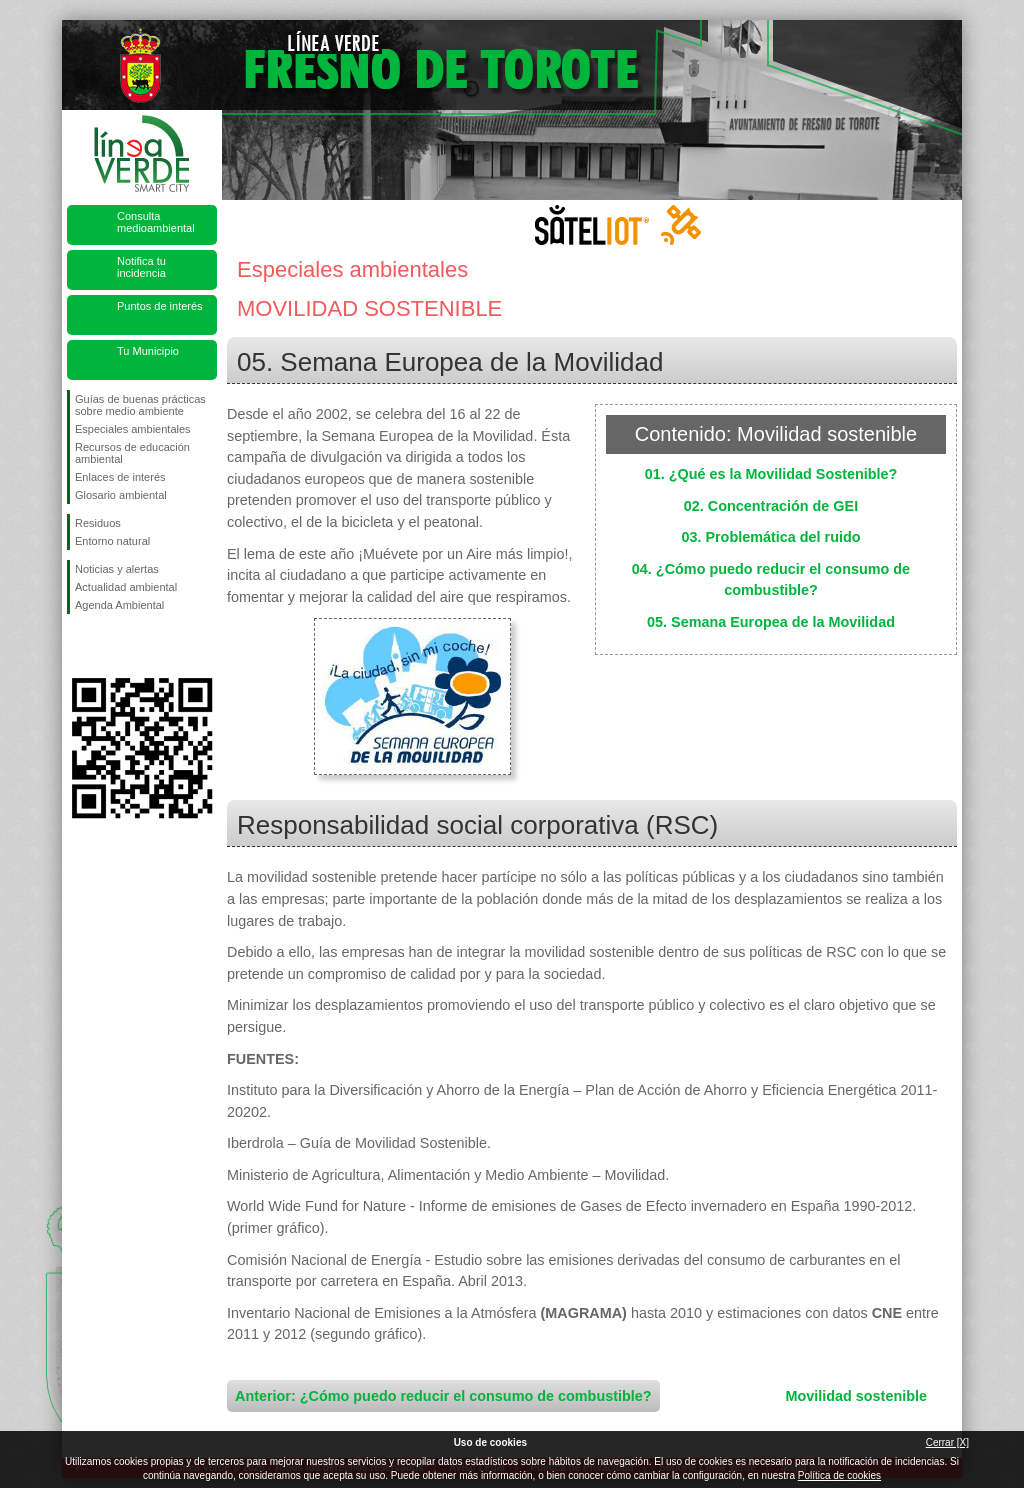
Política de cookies (839, 1475)
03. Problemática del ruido (770, 537)
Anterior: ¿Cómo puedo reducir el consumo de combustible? (443, 1396)
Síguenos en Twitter (112, 646)
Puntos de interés (160, 306)
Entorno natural (112, 541)
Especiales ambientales (133, 429)
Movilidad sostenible (856, 1396)
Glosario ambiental (121, 495)
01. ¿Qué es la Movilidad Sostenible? (771, 474)
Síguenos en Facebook (79, 646)
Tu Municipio (148, 351)
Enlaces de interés (120, 477)
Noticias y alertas (117, 569)
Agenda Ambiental (119, 605)
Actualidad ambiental (126, 587)
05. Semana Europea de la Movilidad (771, 622)
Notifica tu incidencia (141, 267)
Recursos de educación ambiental (132, 453)
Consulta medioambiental (156, 222)
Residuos (98, 523)
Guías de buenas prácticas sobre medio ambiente (140, 405)
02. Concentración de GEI (771, 506)
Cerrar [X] (947, 1442)
